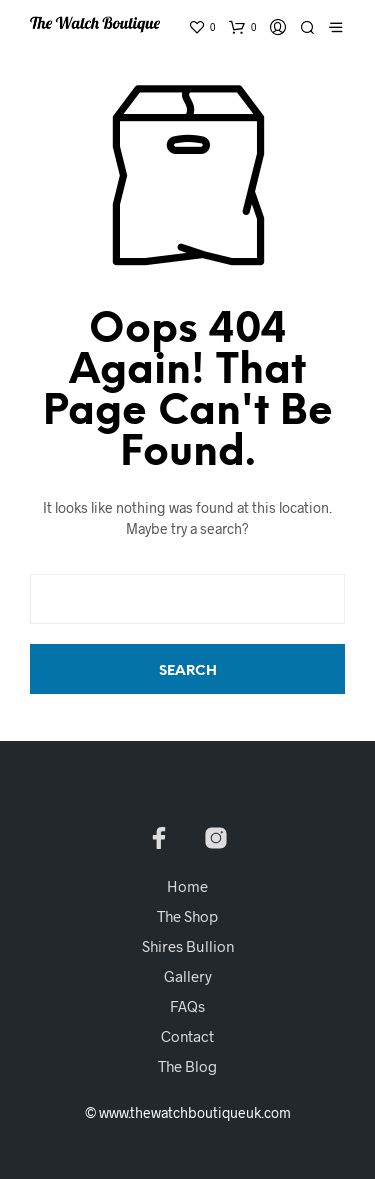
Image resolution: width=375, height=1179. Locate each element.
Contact (187, 1036)
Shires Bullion (188, 946)
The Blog (187, 1066)
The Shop (187, 916)
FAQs (187, 1006)
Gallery (188, 976)
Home (187, 886)
